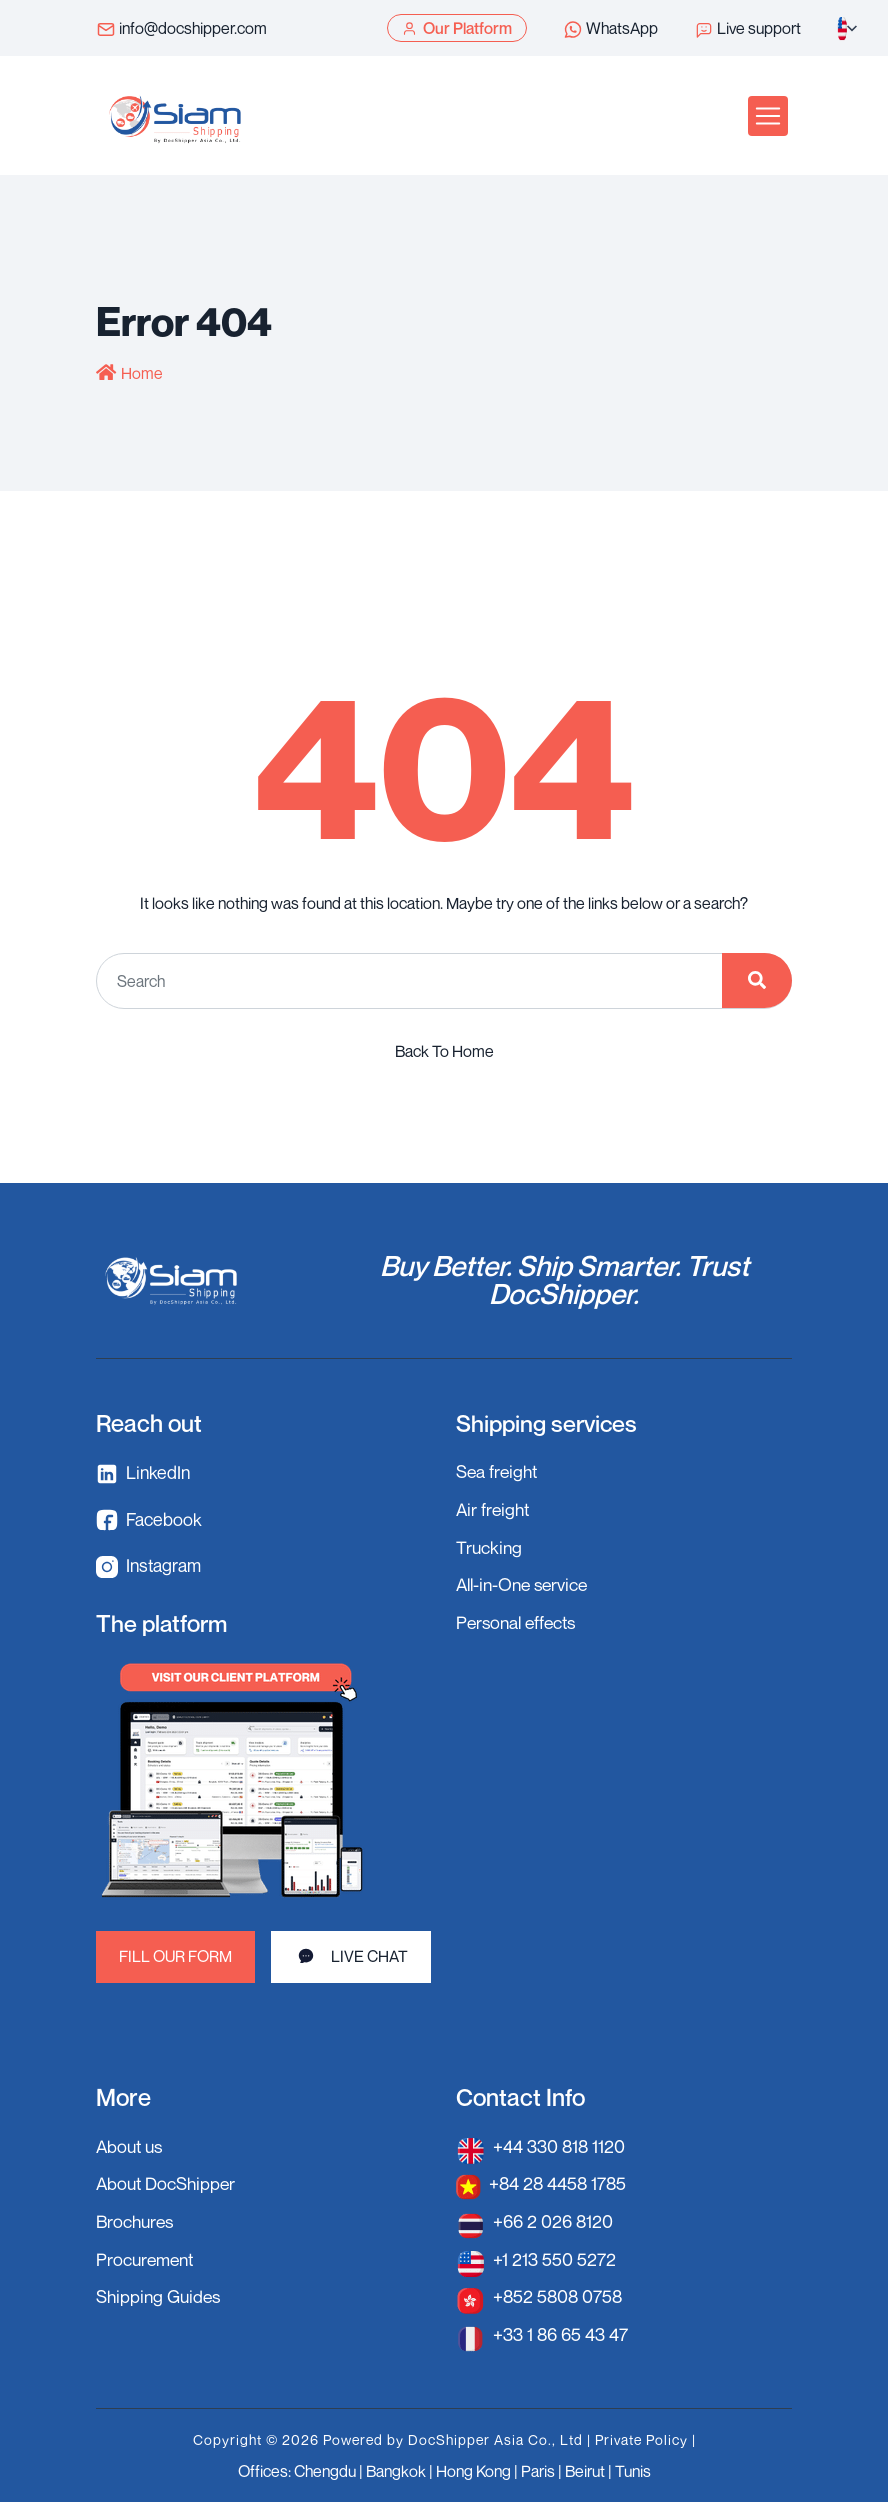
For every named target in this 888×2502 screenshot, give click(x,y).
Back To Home (444, 1050)
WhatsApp (610, 29)
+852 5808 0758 (559, 2294)
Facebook (149, 1519)
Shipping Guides (160, 2294)
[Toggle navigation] (768, 116)
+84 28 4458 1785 (559, 2183)
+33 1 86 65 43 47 (561, 2331)
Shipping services (549, 1422)
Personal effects (519, 1619)
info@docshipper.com (181, 29)
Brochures (137, 2220)
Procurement (147, 2257)
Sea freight (498, 1471)
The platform (163, 1622)
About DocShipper (168, 2183)
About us (131, 2146)
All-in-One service (526, 1582)
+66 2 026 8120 (553, 2220)
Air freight (494, 1508)
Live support (747, 29)
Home (142, 373)
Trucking (490, 1545)
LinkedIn (144, 1473)
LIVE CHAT (352, 1956)
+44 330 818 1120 (560, 2146)
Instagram (149, 1566)
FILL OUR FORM (176, 1957)
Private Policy (641, 2436)
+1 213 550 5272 (554, 2257)
